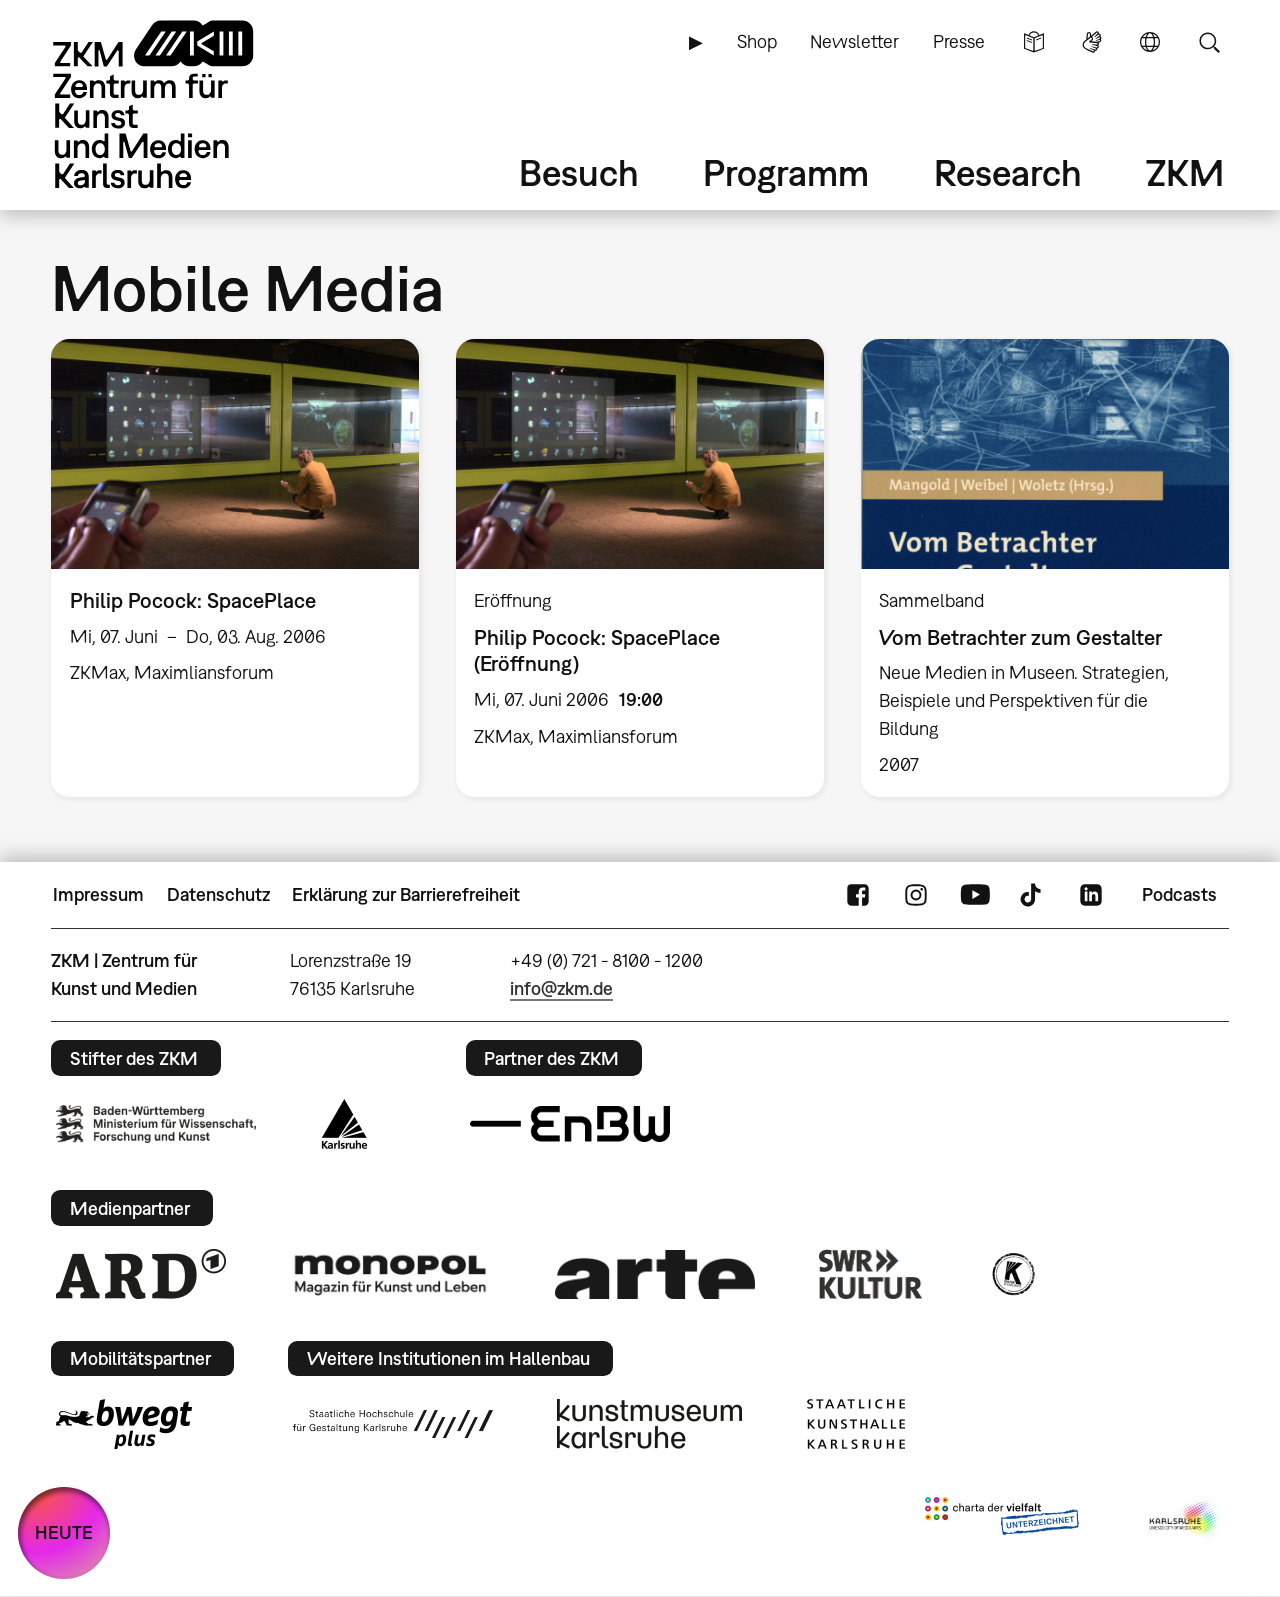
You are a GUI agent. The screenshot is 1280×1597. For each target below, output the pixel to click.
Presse (959, 41)
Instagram (916, 895)
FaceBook (858, 895)
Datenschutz (218, 894)
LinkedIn (1091, 895)
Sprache (1150, 42)
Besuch (579, 172)
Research (1008, 172)
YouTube (975, 895)
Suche (1209, 42)
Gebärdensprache (1092, 42)
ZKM (1185, 172)
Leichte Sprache (1034, 42)
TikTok (1033, 895)
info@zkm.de (561, 988)
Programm (786, 172)
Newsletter (854, 41)
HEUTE (64, 1532)
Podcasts (1179, 894)
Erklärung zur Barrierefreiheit (406, 894)
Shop (757, 41)
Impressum (98, 894)
